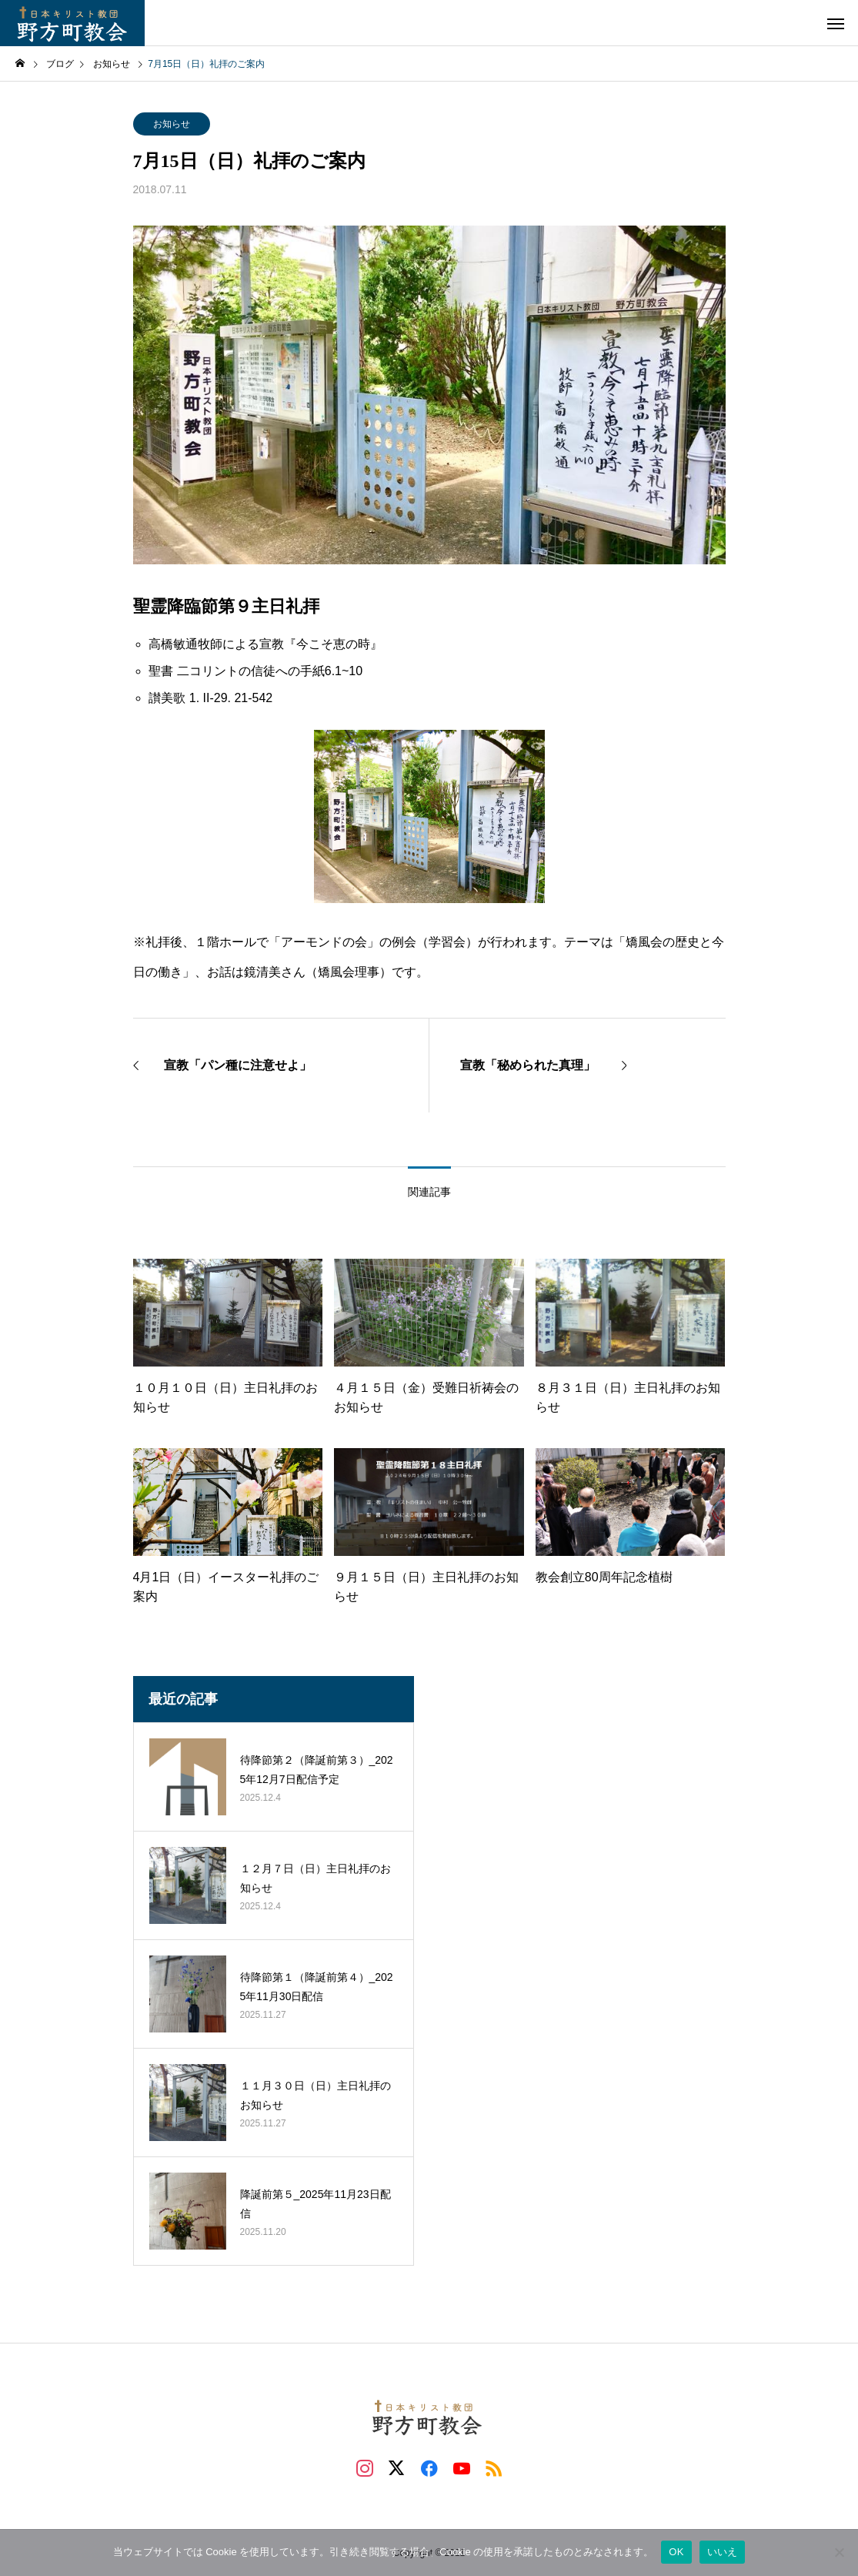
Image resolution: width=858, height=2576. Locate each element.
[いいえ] (838, 2552)
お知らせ (171, 124)
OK (676, 2552)
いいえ (722, 2552)
